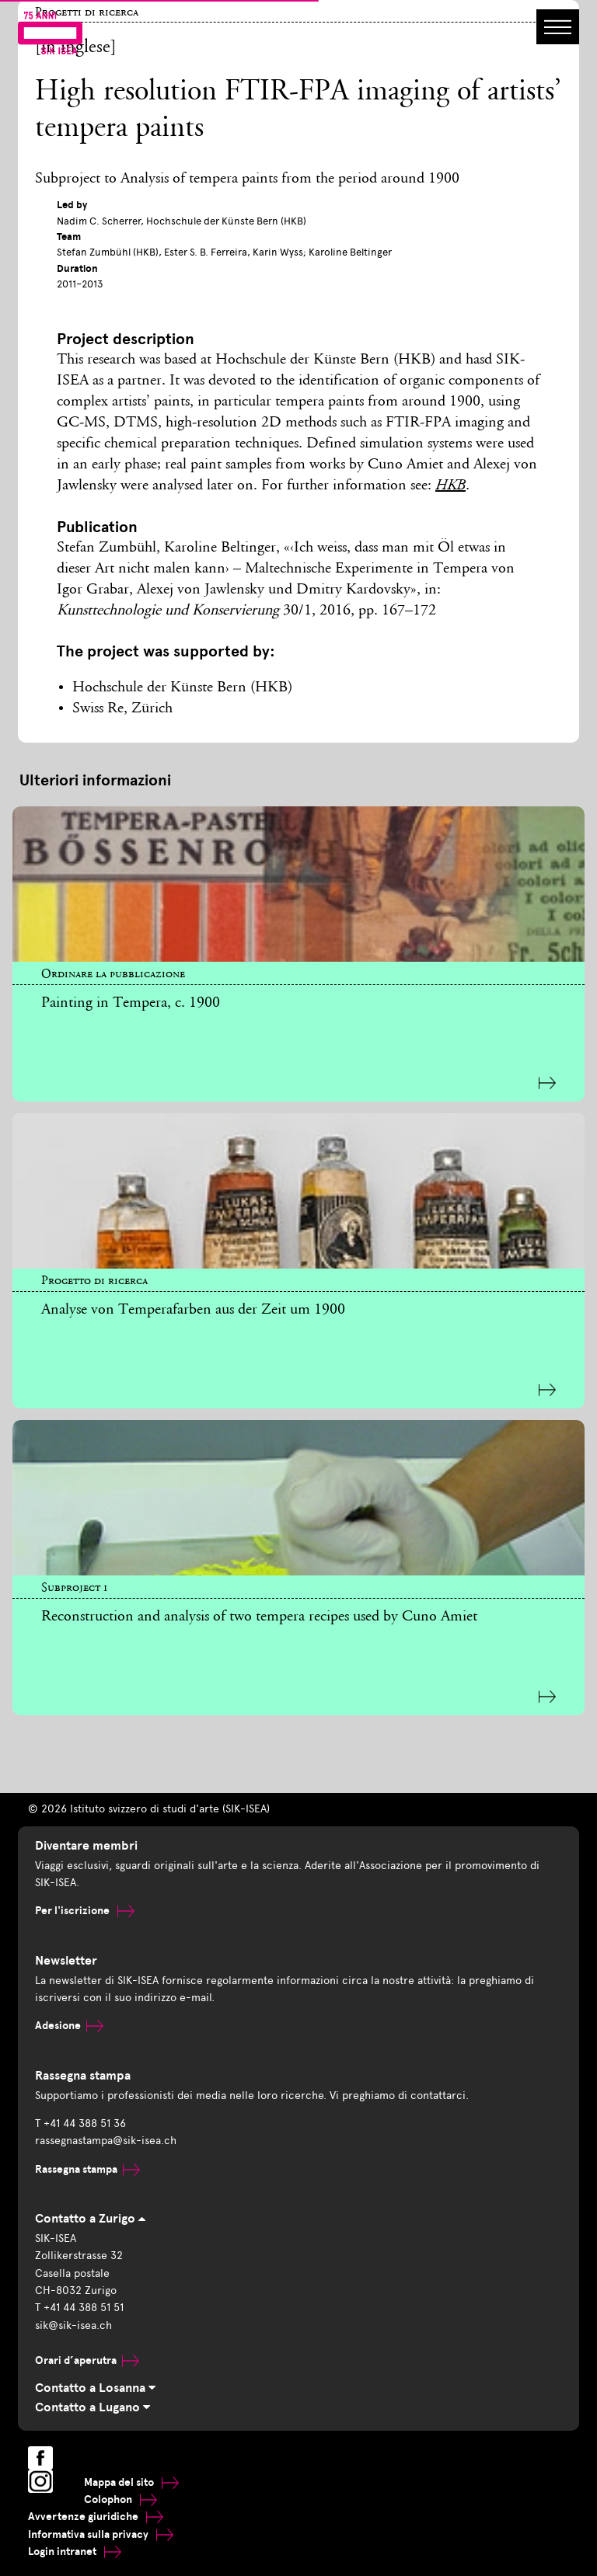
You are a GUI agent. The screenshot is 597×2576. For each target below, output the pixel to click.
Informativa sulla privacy (100, 2534)
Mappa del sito (131, 2482)
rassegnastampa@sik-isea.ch (105, 2140)
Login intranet (74, 2551)
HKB (450, 486)
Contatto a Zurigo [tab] (90, 2218)
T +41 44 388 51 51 (79, 2307)
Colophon (120, 2499)
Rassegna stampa (87, 2169)
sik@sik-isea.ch (73, 2325)
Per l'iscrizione (84, 1910)
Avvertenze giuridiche (95, 2516)
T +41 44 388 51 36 (80, 2123)
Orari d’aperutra (87, 2360)
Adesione (69, 2025)
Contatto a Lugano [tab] (92, 2407)
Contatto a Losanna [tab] (95, 2388)
